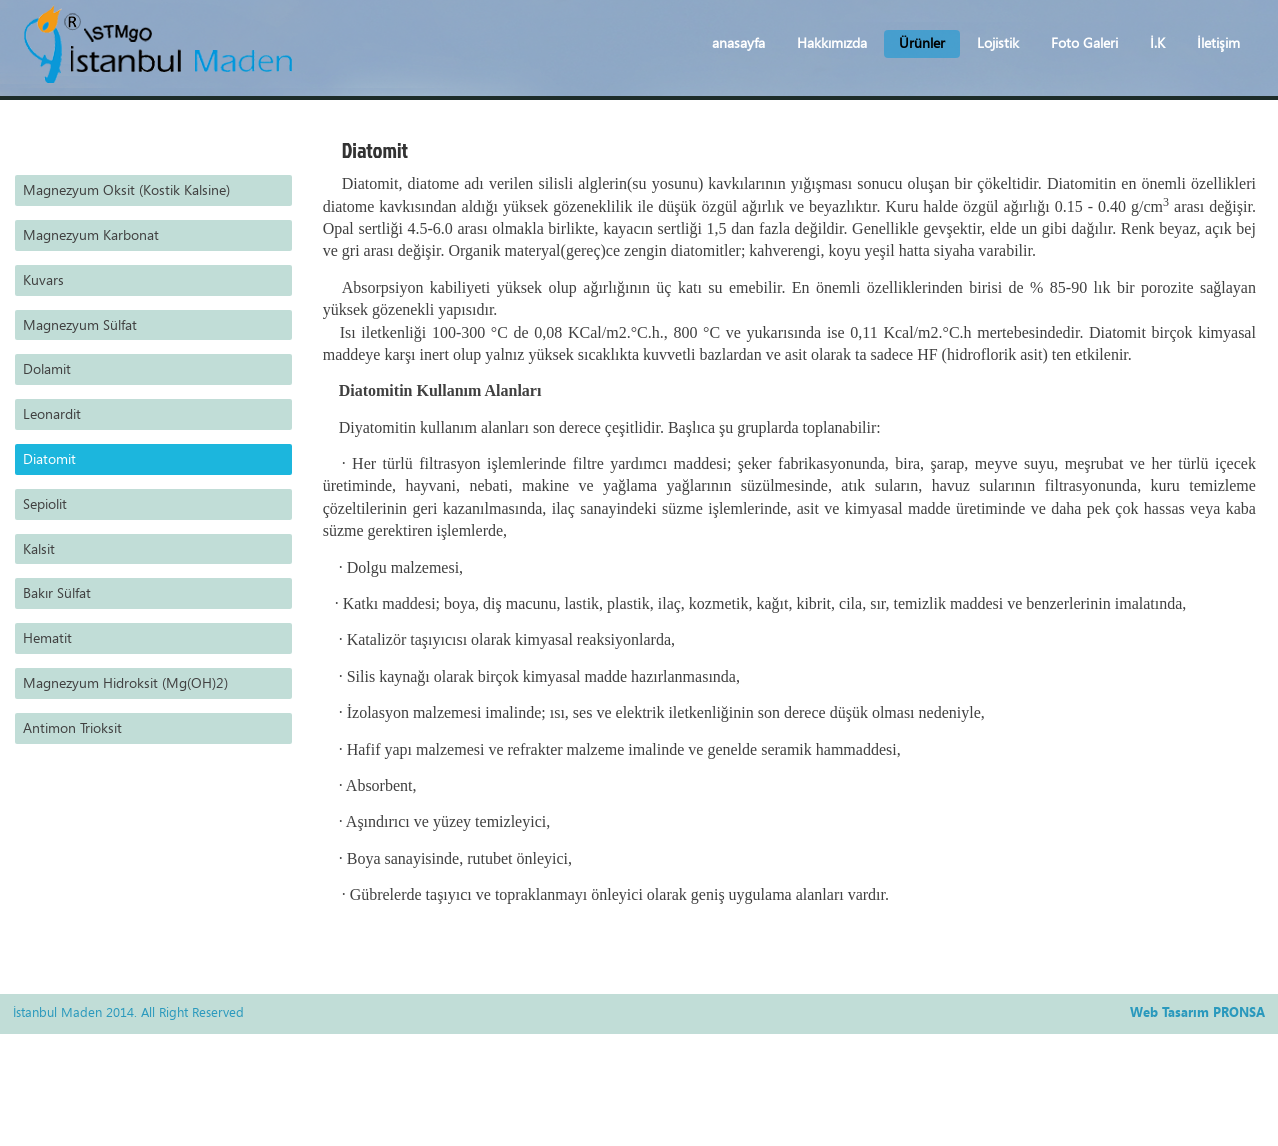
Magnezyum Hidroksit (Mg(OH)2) (125, 682)
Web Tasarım (1169, 1012)
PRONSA (1239, 1012)
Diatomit (49, 458)
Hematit (47, 637)
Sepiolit (45, 503)
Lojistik (998, 42)
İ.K (1157, 42)
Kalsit (39, 548)
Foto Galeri (1084, 42)
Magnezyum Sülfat (80, 324)
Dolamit (47, 368)
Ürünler (922, 42)
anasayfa (738, 42)
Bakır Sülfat (57, 592)
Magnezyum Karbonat (91, 234)
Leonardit (52, 413)
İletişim (1218, 42)
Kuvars (43, 279)
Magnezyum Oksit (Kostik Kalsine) (126, 189)
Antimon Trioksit (72, 727)
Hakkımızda (832, 42)
